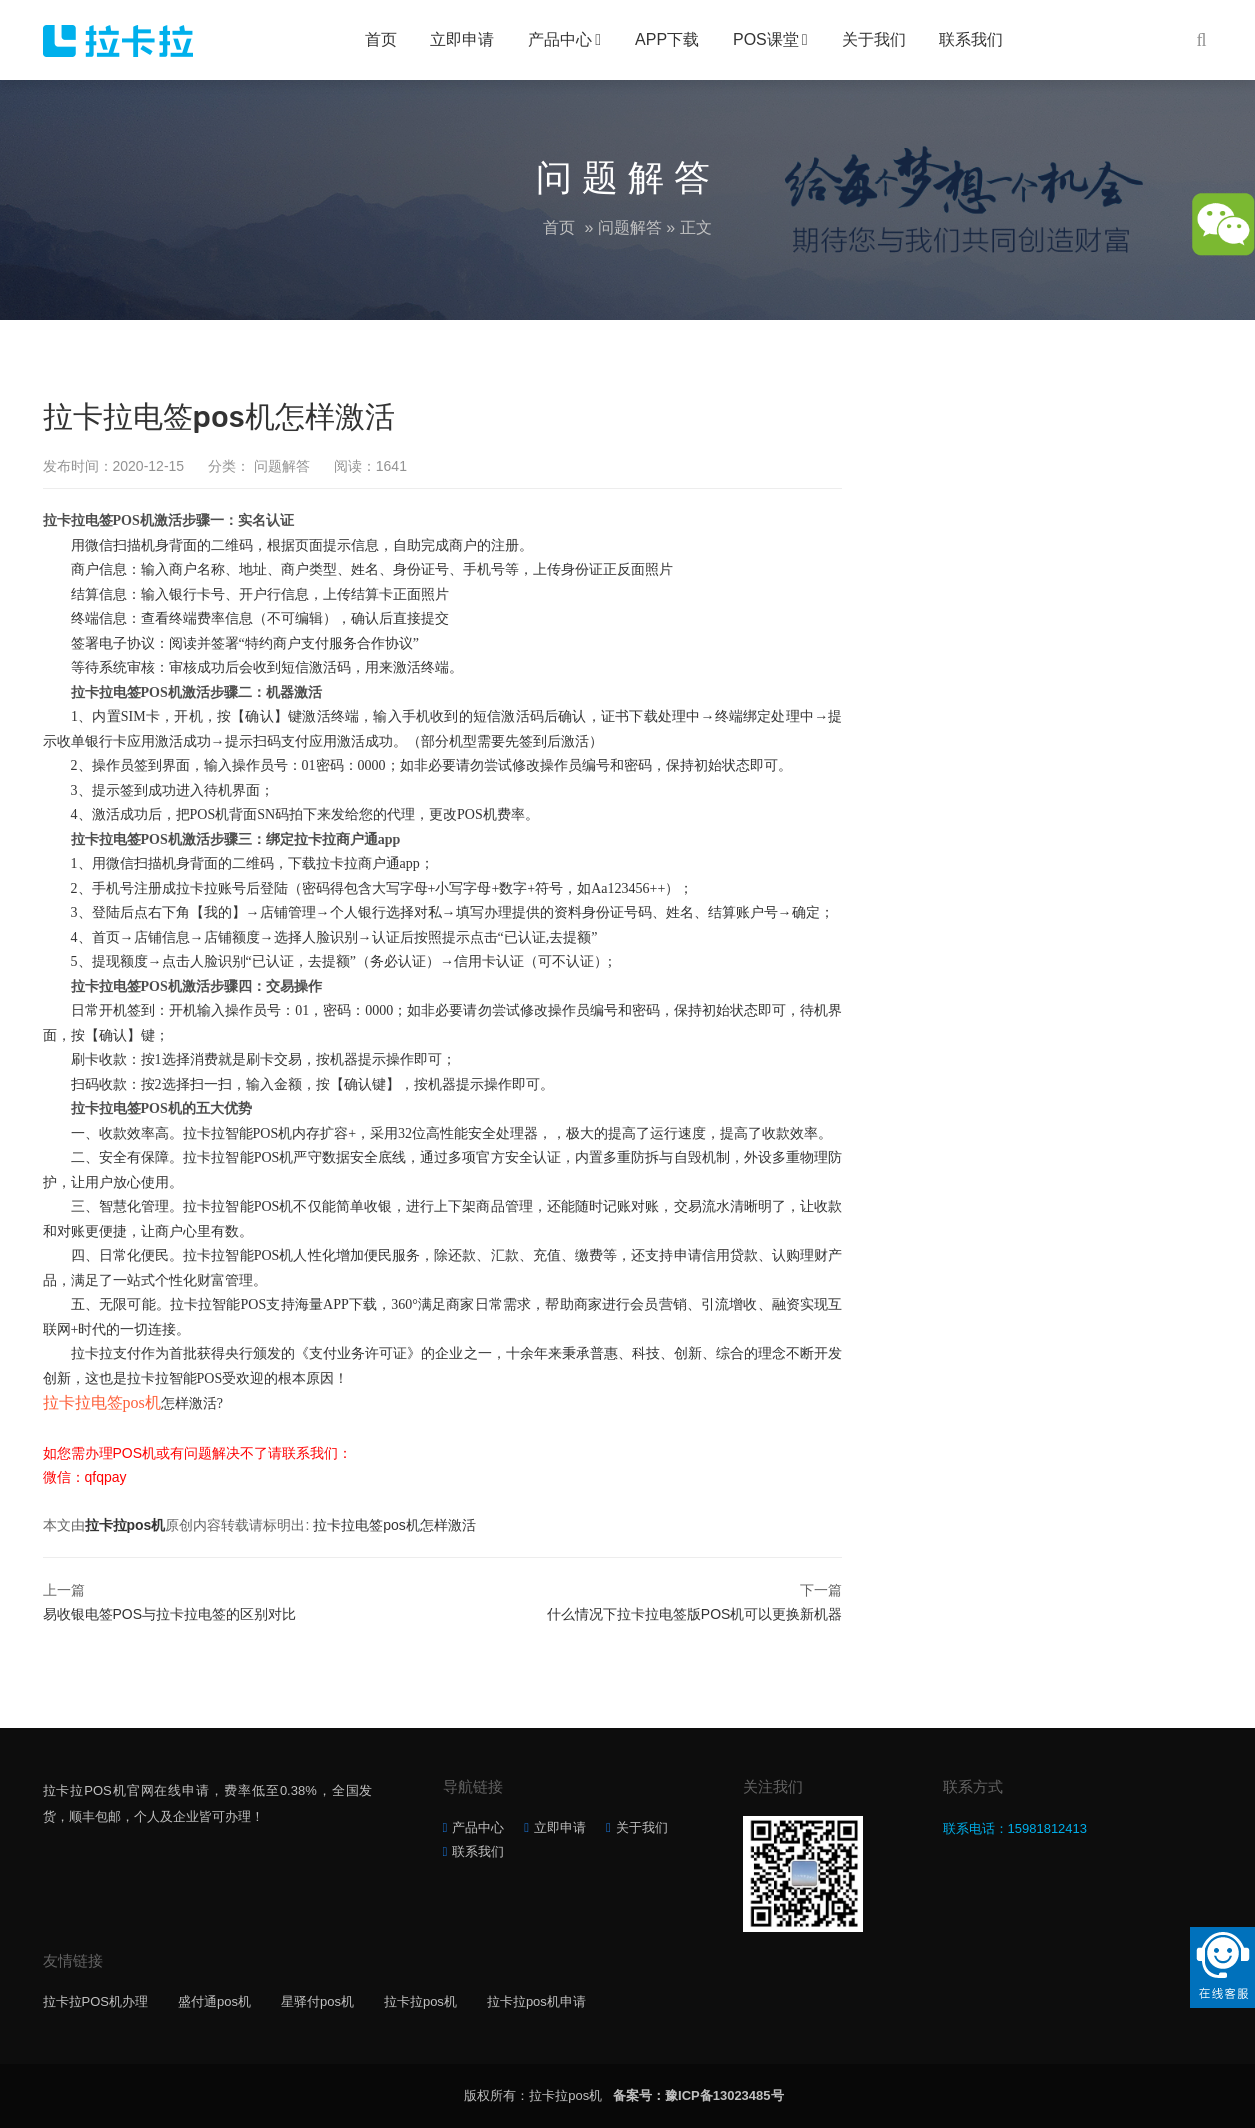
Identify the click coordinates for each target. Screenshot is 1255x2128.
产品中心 (560, 39)
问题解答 (630, 227)
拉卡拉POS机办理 (95, 2001)
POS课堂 (766, 39)
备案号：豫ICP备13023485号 (698, 2095)
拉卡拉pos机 (125, 1525)
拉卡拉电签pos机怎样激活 (394, 1525)
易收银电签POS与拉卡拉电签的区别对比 (170, 1614)
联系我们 (971, 39)
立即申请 (462, 39)
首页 (381, 39)
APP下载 (667, 39)
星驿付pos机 (317, 2001)
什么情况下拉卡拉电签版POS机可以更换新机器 (695, 1614)
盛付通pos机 (214, 2001)
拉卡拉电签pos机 (102, 1402)
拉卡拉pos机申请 (536, 2001)
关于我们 (874, 39)
